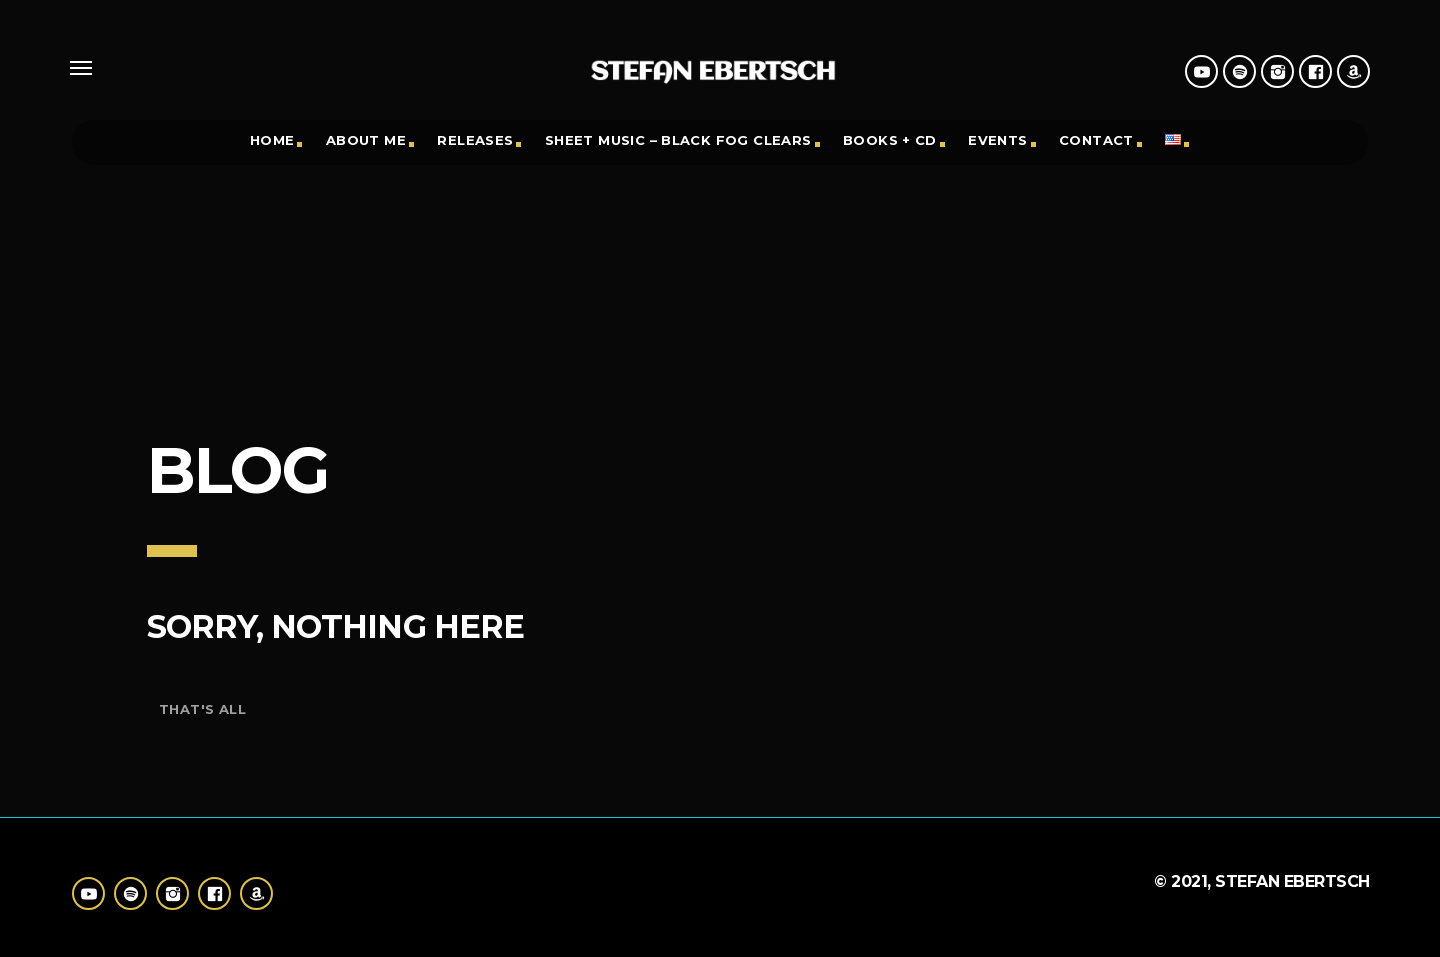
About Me (366, 140)
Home (272, 140)
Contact (1096, 140)
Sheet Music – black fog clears (678, 140)
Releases (475, 140)
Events (997, 140)
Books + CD (890, 140)
